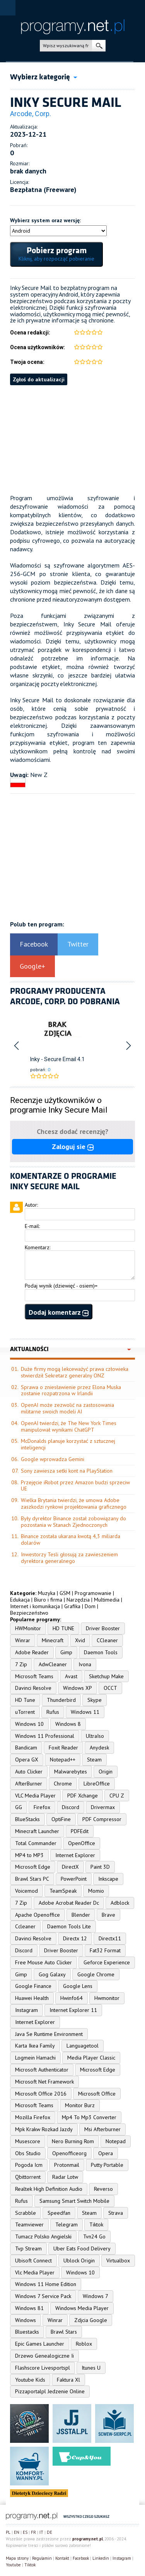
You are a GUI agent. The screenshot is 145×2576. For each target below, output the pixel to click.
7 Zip (21, 1664)
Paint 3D (100, 1866)
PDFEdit (80, 1831)
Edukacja (20, 1599)
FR (33, 2532)
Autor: (31, 1204)
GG (18, 1807)
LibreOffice (97, 1783)
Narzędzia (78, 1599)
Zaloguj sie (73, 1146)
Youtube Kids (30, 2379)
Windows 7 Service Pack (43, 2296)
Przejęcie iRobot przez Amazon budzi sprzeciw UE (75, 1485)
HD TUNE (63, 1628)
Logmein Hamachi (35, 2057)
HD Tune (25, 1699)
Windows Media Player (82, 2308)
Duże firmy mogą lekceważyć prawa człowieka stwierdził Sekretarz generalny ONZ (74, 1372)
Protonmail (66, 2164)
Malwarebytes (70, 1771)
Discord (70, 1807)
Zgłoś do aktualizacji (39, 379)
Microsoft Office (97, 2093)
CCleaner (107, 1640)
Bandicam (26, 1747)
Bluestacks (27, 2331)
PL (8, 2532)
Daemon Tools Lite (69, 1926)
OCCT (110, 1687)
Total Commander (35, 1843)
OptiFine (61, 1819)
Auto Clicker (29, 1771)
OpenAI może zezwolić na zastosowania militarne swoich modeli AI (67, 1408)
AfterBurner (28, 1783)
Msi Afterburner (102, 2129)
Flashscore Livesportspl (42, 2367)
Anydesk (99, 1747)
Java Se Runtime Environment (49, 2034)
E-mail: (32, 1226)
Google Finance (33, 1986)
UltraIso (95, 1735)
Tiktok (96, 2224)
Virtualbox (118, 2260)
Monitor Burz (80, 2105)
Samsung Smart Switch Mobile (74, 2200)
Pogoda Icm (29, 2164)
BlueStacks (27, 1819)
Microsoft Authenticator (41, 2069)
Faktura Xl (68, 2379)
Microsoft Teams (34, 1676)
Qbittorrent (28, 2176)
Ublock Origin (79, 2260)
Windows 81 (29, 2308)
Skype (94, 1699)
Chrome (63, 1783)
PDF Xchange (82, 1795)
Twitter (78, 944)
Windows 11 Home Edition (45, 2284)
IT (41, 2532)
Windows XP (77, 1687)
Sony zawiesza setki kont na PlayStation (67, 1470)
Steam (94, 1759)
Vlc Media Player (35, 2272)
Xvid (80, 1640)
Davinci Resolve (33, 1687)
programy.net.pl (87, 2539)
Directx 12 (75, 1938)
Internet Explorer (75, 1855)
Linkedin (100, 2558)
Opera (105, 2153)
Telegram (66, 2224)
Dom (90, 1606)
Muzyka (46, 1593)
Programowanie (93, 1593)
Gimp (66, 1652)
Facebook (34, 944)
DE (49, 2532)
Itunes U (91, 2367)
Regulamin (42, 2558)
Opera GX (26, 1759)
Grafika (72, 1606)
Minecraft (52, 1640)
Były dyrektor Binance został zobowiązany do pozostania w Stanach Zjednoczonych (73, 1521)
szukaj (99, 45)
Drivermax (103, 1807)
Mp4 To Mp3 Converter (89, 2117)
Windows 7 (95, 2296)
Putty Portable (107, 2164)
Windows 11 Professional (44, 1735)
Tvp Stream (28, 2248)
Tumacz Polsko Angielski (43, 2236)
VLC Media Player (35, 1795)
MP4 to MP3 (29, 1855)
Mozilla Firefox (32, 2117)
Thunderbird (61, 1699)
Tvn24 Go (94, 2236)
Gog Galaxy (52, 1974)
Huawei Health (32, 1998)
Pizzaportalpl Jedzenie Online (50, 2391)
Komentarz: (37, 1247)
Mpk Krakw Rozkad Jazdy (44, 2129)
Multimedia (106, 1599)
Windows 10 (29, 1723)
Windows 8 (68, 1723)
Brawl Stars (64, 2331)
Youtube (13, 2564)
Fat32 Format (105, 1950)
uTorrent (25, 1711)
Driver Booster (103, 1628)
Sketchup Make (106, 1676)
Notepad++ (62, 1759)
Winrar (22, 1640)
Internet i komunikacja (35, 1606)
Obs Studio (28, 2153)
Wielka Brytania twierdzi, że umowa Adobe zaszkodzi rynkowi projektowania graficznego (73, 1503)
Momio (96, 1890)
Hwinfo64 (71, 1998)
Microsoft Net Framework (44, 2081)
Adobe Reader (32, 1652)
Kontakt (62, 2558)
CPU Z (116, 1795)
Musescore (27, 2141)
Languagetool (83, 2045)
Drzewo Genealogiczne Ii (44, 2355)
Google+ (32, 966)
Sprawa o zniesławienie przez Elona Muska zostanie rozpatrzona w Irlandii (71, 1390)
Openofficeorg (69, 2153)
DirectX (70, 1866)
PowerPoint (74, 1878)
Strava (115, 2212)
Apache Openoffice (37, 1914)
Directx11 (110, 1938)
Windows (25, 2320)
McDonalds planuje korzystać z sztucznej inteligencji (68, 1444)
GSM (65, 1593)
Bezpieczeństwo (29, 1612)
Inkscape (108, 1878)
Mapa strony (17, 2558)
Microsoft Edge (32, 1866)
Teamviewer (29, 2224)
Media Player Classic (91, 2057)
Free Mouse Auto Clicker (43, 1962)
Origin (106, 1771)
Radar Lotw (65, 2176)
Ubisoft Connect (33, 2260)
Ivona (84, 1664)
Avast (71, 1676)
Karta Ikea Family (35, 2045)
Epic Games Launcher (39, 2343)
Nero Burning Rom (73, 2141)
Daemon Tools (101, 1652)
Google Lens (77, 1986)
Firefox (42, 1807)
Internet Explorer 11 (73, 2010)
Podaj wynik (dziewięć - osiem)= (61, 1285)
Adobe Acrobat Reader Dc (69, 1902)
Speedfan (59, 2212)
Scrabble (25, 2212)
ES (25, 2532)
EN (16, 2532)
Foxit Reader (63, 1747)
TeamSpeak (63, 1890)
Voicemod (26, 1890)
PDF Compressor (101, 1819)
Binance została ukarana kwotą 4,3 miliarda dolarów (70, 1539)
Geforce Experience (107, 1962)
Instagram (26, 2010)
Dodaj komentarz (59, 1312)
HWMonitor (28, 1628)
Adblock (120, 1902)
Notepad (116, 2141)
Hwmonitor (106, 1998)
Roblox (84, 2343)
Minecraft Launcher (37, 1831)
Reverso (103, 2188)
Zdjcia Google (90, 2320)
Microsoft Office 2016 (41, 2093)
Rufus (52, 1711)
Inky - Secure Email (53, 1059)
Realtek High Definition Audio (48, 2188)
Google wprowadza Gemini (52, 1459)
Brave (108, 1914)
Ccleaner (25, 1926)
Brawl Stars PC (32, 1878)
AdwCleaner (53, 1664)
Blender (81, 1914)
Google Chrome (95, 1974)
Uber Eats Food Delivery (82, 2248)
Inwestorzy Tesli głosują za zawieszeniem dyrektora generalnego (69, 1557)
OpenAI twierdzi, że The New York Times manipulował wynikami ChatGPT (68, 1426)
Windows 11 (85, 1711)
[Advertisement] (72, 439)
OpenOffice (81, 1843)
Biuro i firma (48, 1599)
